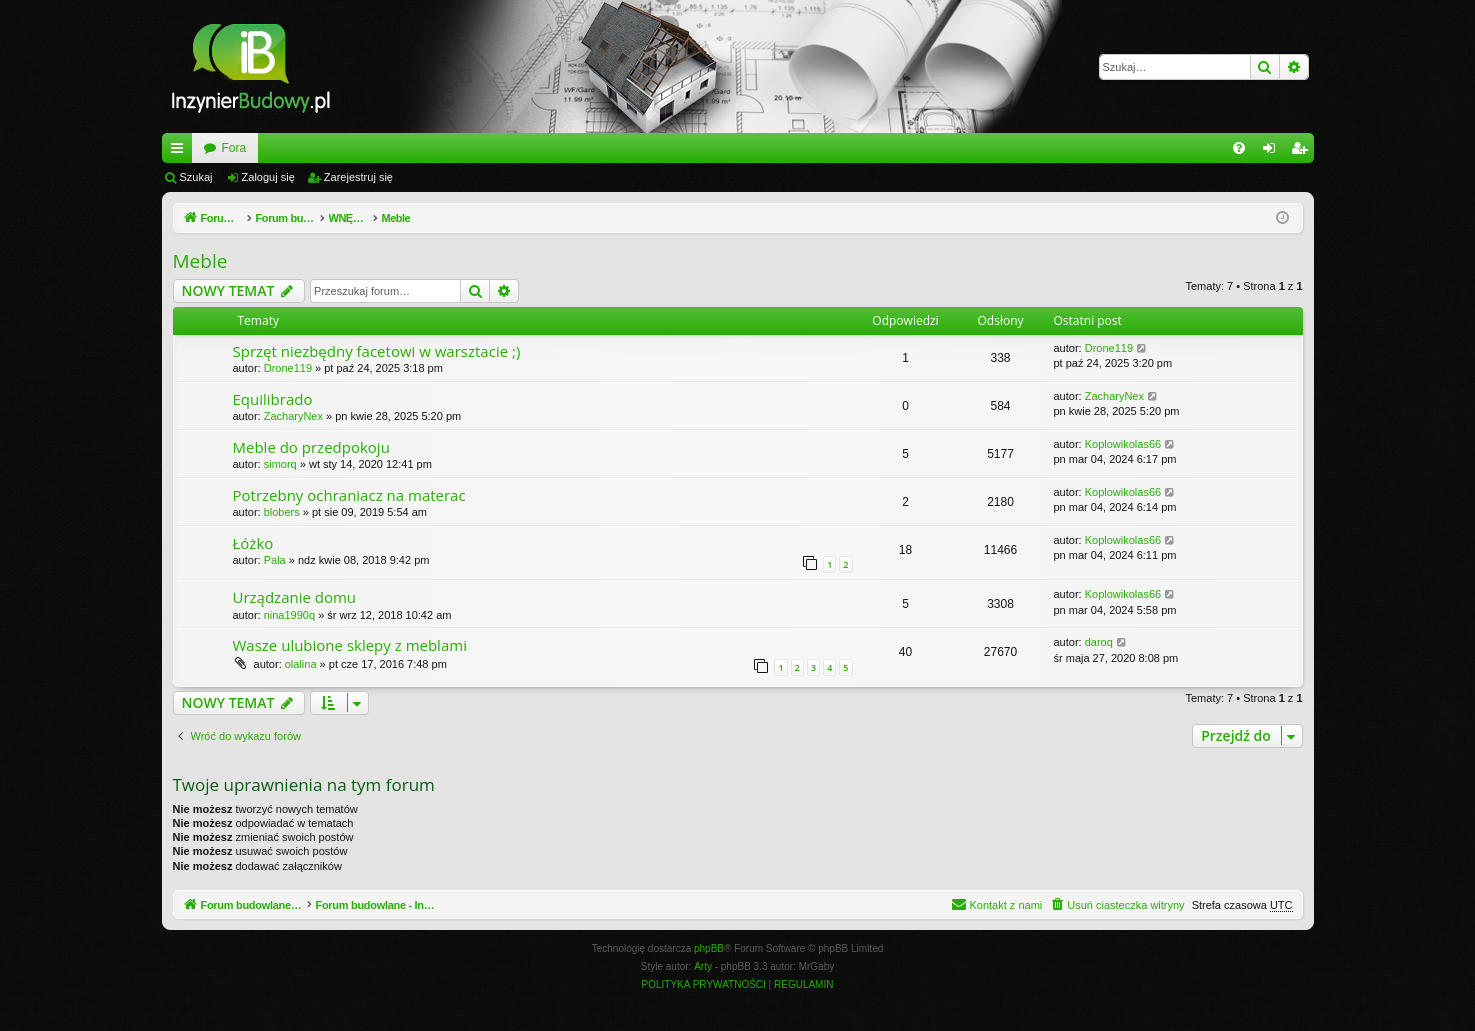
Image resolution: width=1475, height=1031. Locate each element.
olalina (301, 664)
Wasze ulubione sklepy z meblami (350, 645)
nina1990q (289, 615)
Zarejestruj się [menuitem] (1303, 152)
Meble (200, 261)
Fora (461, 148)
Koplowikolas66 (1123, 444)
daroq (1099, 642)
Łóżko (253, 543)
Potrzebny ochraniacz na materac (349, 495)
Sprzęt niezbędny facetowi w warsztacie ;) (377, 351)
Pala (275, 560)
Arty (703, 966)
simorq (280, 464)
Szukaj (196, 177)
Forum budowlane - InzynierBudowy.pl (305, 148)
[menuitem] (1239, 148)
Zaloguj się (268, 177)
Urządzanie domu (295, 597)
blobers (282, 512)
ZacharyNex (293, 416)
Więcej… (181, 152)
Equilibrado (273, 399)
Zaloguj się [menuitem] (1272, 152)
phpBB (709, 948)
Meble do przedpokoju (311, 447)
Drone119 (288, 368)
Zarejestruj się (358, 177)
